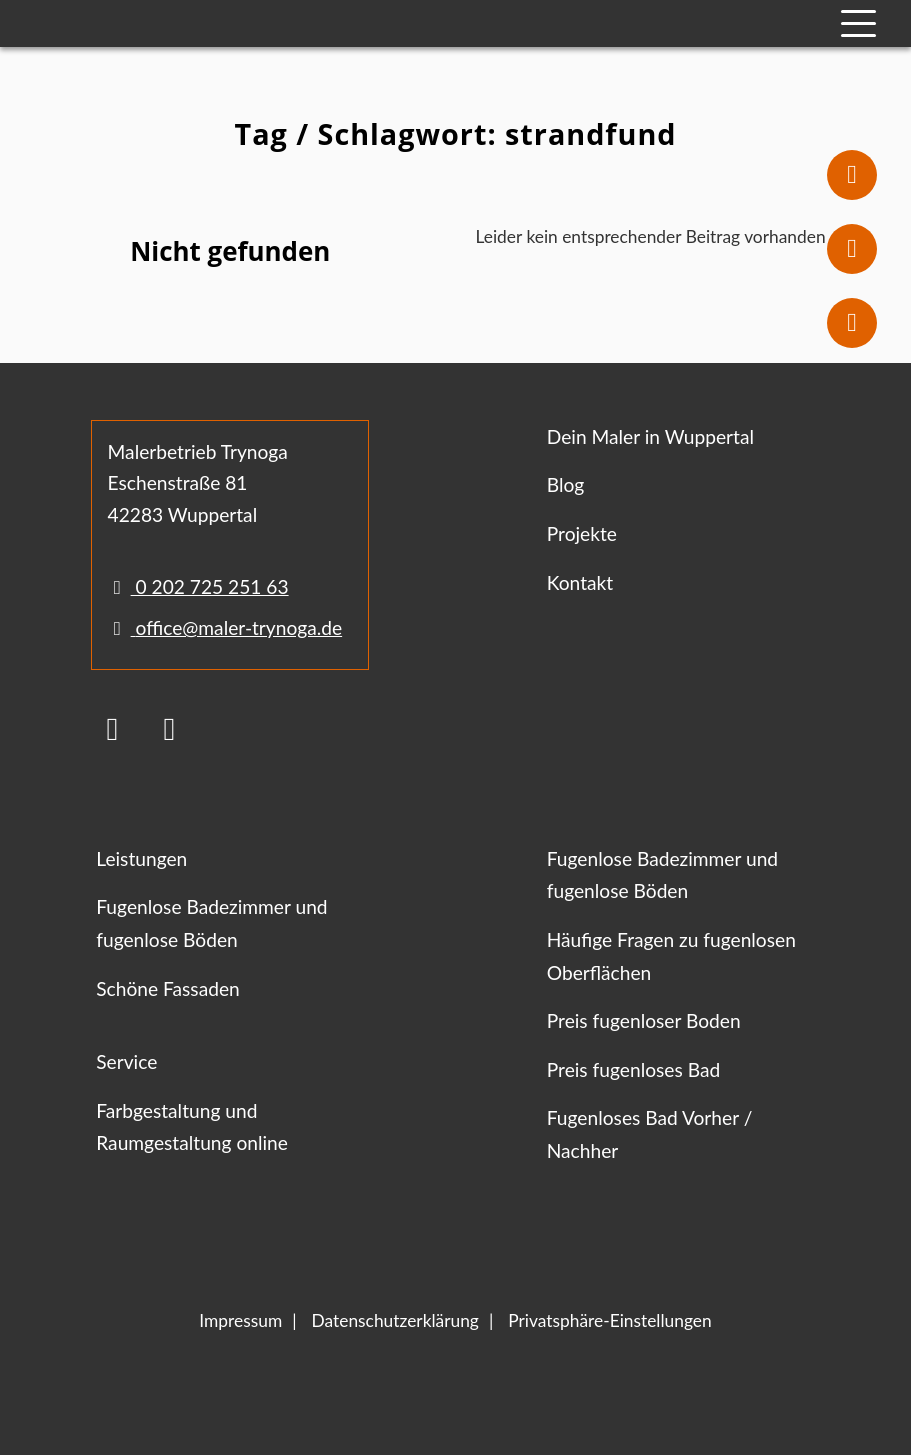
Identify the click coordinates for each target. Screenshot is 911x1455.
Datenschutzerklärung (395, 1320)
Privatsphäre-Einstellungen (609, 1320)
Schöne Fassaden (168, 988)
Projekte (582, 533)
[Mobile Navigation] (858, 23)
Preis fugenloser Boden (644, 1020)
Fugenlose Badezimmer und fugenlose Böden (211, 923)
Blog (566, 484)
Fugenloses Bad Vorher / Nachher (650, 1134)
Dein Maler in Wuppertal (650, 436)
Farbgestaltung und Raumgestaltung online (192, 1127)
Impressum (240, 1320)
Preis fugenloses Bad (633, 1069)
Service (126, 1061)
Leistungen (141, 858)
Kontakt (580, 582)
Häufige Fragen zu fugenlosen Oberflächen (671, 956)
